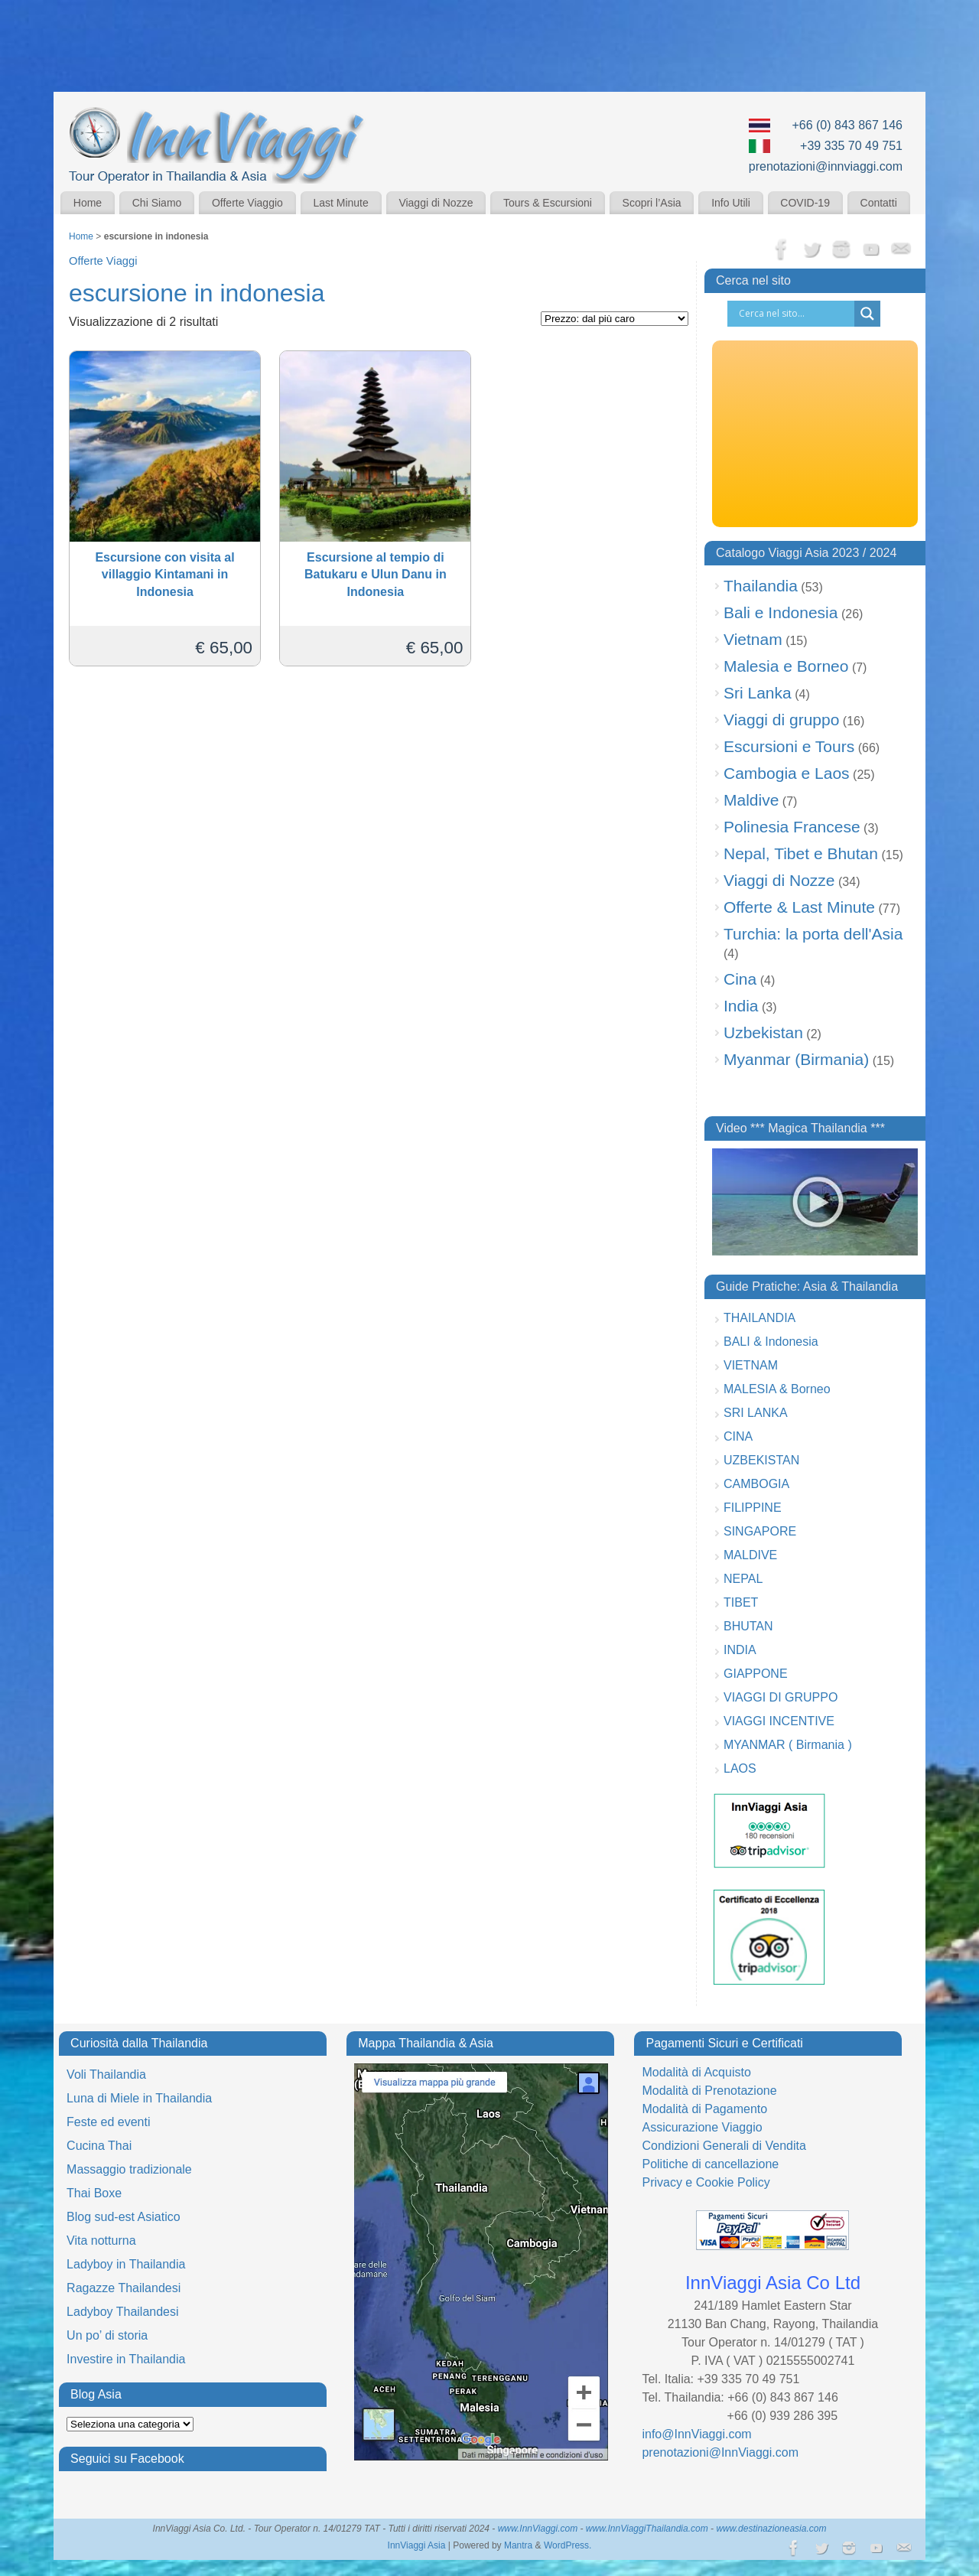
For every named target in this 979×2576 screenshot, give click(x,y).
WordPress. (567, 2545)
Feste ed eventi (108, 2121)
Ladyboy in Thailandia (126, 2264)
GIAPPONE (756, 1673)
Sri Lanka (758, 693)
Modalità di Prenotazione (709, 2090)
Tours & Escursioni (547, 203)
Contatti (878, 203)
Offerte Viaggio (247, 203)
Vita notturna (101, 2240)
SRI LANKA (756, 1412)
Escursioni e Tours (789, 746)
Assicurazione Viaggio (702, 2127)
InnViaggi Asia (417, 2545)
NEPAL (743, 1578)
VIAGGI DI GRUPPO (781, 1697)
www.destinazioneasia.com (771, 2528)
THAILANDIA (759, 1317)
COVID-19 (805, 203)
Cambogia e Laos (787, 773)
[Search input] (795, 314)
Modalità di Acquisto (696, 2072)
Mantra (518, 2545)
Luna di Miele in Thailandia (139, 2098)
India (741, 1005)
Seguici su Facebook (127, 2458)
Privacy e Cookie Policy (705, 2182)
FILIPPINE (753, 1507)
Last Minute (340, 203)
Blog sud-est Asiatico (124, 2216)
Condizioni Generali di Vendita (723, 2145)
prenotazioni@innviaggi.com (826, 166)
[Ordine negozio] (614, 318)
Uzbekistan (763, 1032)
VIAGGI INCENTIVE (779, 1721)
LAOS (740, 1768)
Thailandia (761, 585)
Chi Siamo (157, 203)
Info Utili (730, 203)
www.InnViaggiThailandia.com (647, 2528)
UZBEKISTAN (761, 1460)
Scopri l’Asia (652, 203)
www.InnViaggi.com (538, 2528)
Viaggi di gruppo (781, 719)
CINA (738, 1436)
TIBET (741, 1602)
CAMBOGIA (756, 1483)
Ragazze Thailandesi (124, 2287)
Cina (740, 979)
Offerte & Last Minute (799, 907)
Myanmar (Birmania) (796, 1059)
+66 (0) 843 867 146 (847, 125)
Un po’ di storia (107, 2335)
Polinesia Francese (792, 826)
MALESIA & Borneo (777, 1388)
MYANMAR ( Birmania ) (788, 1744)
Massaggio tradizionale (129, 2169)
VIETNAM (751, 1365)
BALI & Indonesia (771, 1341)
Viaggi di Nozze (435, 203)
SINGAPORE (760, 1531)
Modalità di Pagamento (704, 2108)
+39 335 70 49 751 (851, 145)
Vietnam (753, 639)
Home (87, 203)
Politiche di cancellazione (710, 2164)
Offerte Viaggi (103, 261)
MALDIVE (750, 1555)
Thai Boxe (94, 2193)
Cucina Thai (99, 2145)
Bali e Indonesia (781, 612)
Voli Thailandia (106, 2074)
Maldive (751, 800)
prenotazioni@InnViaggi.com (720, 2452)
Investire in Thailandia (126, 2359)
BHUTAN (748, 1626)
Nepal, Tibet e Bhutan (801, 853)
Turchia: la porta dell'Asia (813, 934)
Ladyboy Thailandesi (122, 2311)
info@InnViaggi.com (696, 2434)
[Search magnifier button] (867, 314)
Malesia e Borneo (786, 666)
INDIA (740, 1649)
